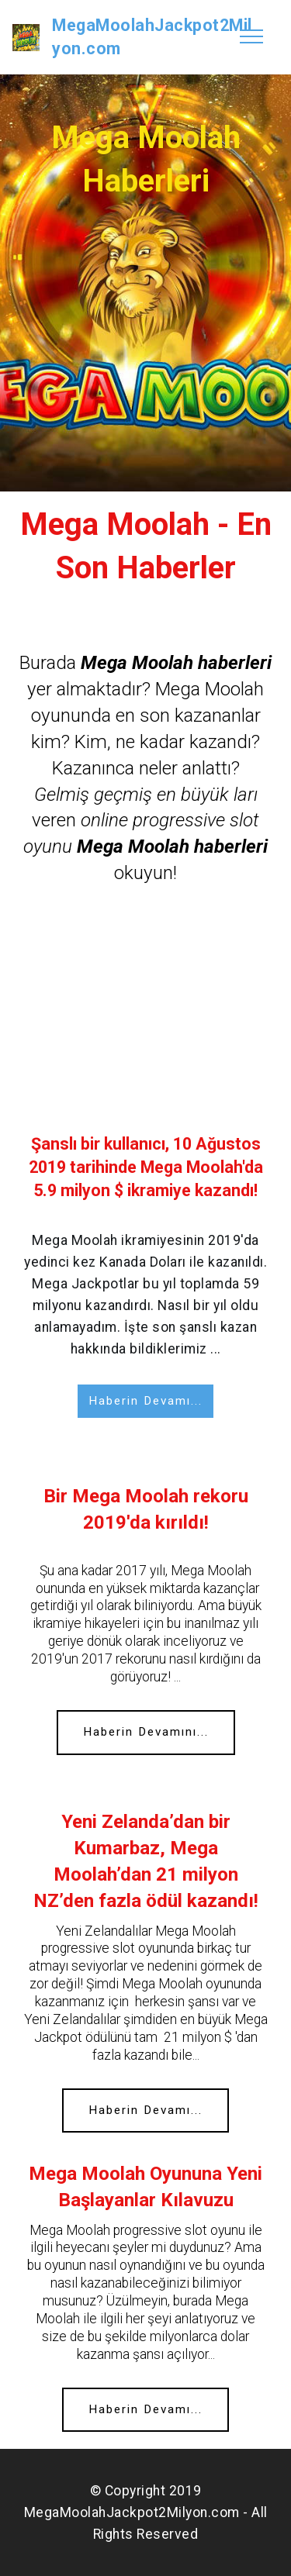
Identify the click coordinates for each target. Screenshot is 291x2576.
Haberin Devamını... (146, 1732)
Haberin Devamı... (145, 1401)
